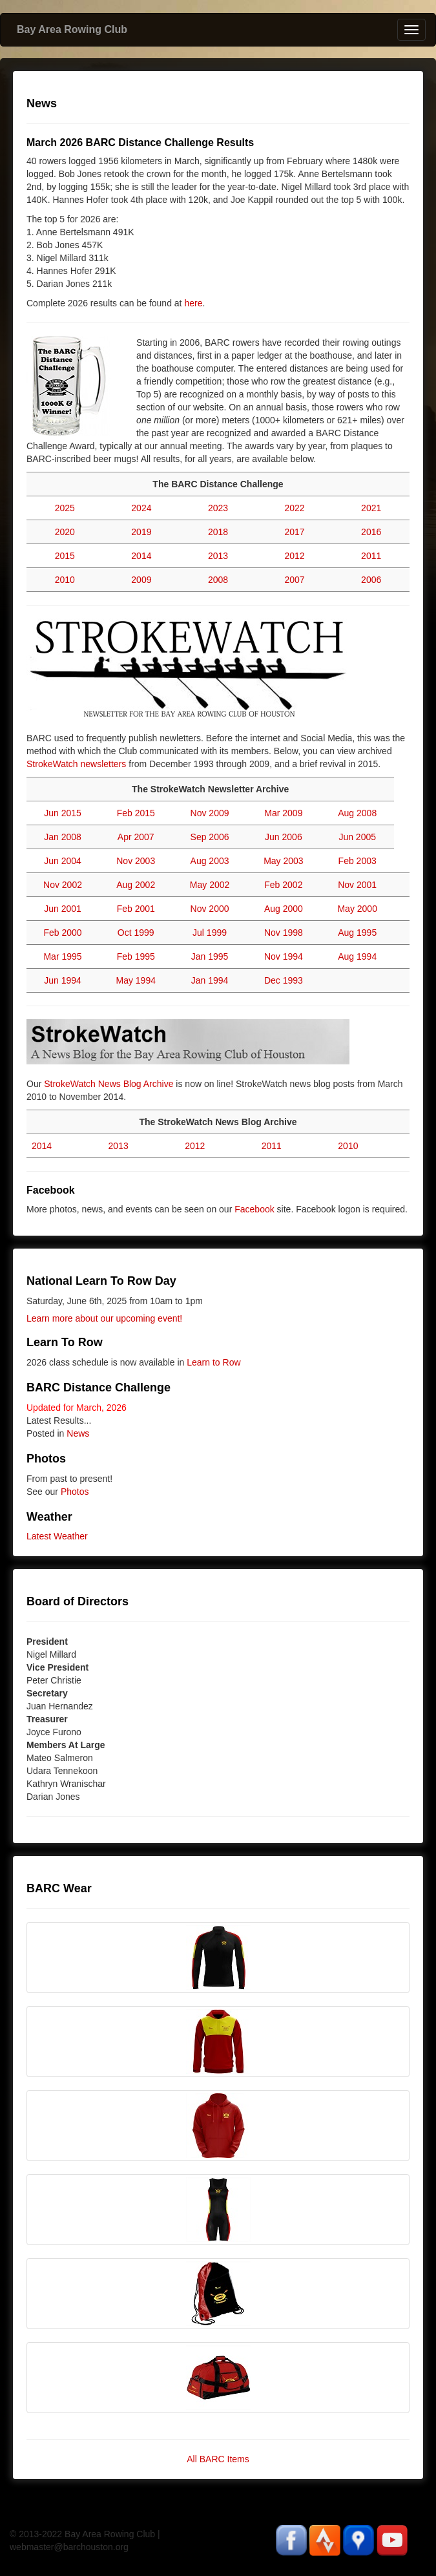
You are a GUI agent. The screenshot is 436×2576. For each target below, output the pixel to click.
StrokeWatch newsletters (76, 764)
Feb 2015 (136, 813)
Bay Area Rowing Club (72, 29)
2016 (371, 532)
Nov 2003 (135, 861)
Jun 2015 (62, 813)
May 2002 (209, 885)
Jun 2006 (283, 837)
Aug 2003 (210, 861)
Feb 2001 (136, 908)
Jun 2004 (62, 861)
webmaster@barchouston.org (69, 2547)
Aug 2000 (283, 908)
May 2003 (283, 861)
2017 (295, 532)
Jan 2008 (62, 837)
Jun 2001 (62, 908)
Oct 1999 (136, 932)
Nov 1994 (283, 956)
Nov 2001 (357, 885)
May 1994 (135, 980)
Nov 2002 (62, 885)
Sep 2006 (210, 837)
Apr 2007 (136, 837)
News (78, 1433)
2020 (65, 532)
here (193, 303)
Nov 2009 (210, 813)
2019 (141, 532)
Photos (75, 1491)
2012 (295, 556)
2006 (371, 580)
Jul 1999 (209, 932)
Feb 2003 (357, 861)
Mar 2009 (283, 813)
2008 (218, 580)
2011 (371, 556)
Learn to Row (213, 1362)
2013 (218, 556)
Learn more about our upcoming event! (104, 1318)
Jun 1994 (62, 980)
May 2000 (357, 908)
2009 (141, 580)
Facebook (254, 1209)
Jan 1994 (210, 980)
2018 (218, 532)
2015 (65, 556)
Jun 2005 (357, 837)
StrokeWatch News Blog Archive (108, 1084)
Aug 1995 (357, 932)
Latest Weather (57, 1536)
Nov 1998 (283, 932)
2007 (295, 580)
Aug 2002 (135, 885)
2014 (141, 556)
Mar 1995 (62, 956)
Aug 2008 (357, 813)
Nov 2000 (210, 908)
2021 (371, 508)
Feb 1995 (136, 956)
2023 (218, 508)
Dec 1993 (283, 980)
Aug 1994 (357, 956)
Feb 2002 (283, 885)
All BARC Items (218, 2459)
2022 (295, 508)
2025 (65, 508)
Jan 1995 (210, 956)
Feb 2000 (62, 932)
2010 (65, 580)
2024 (141, 508)
